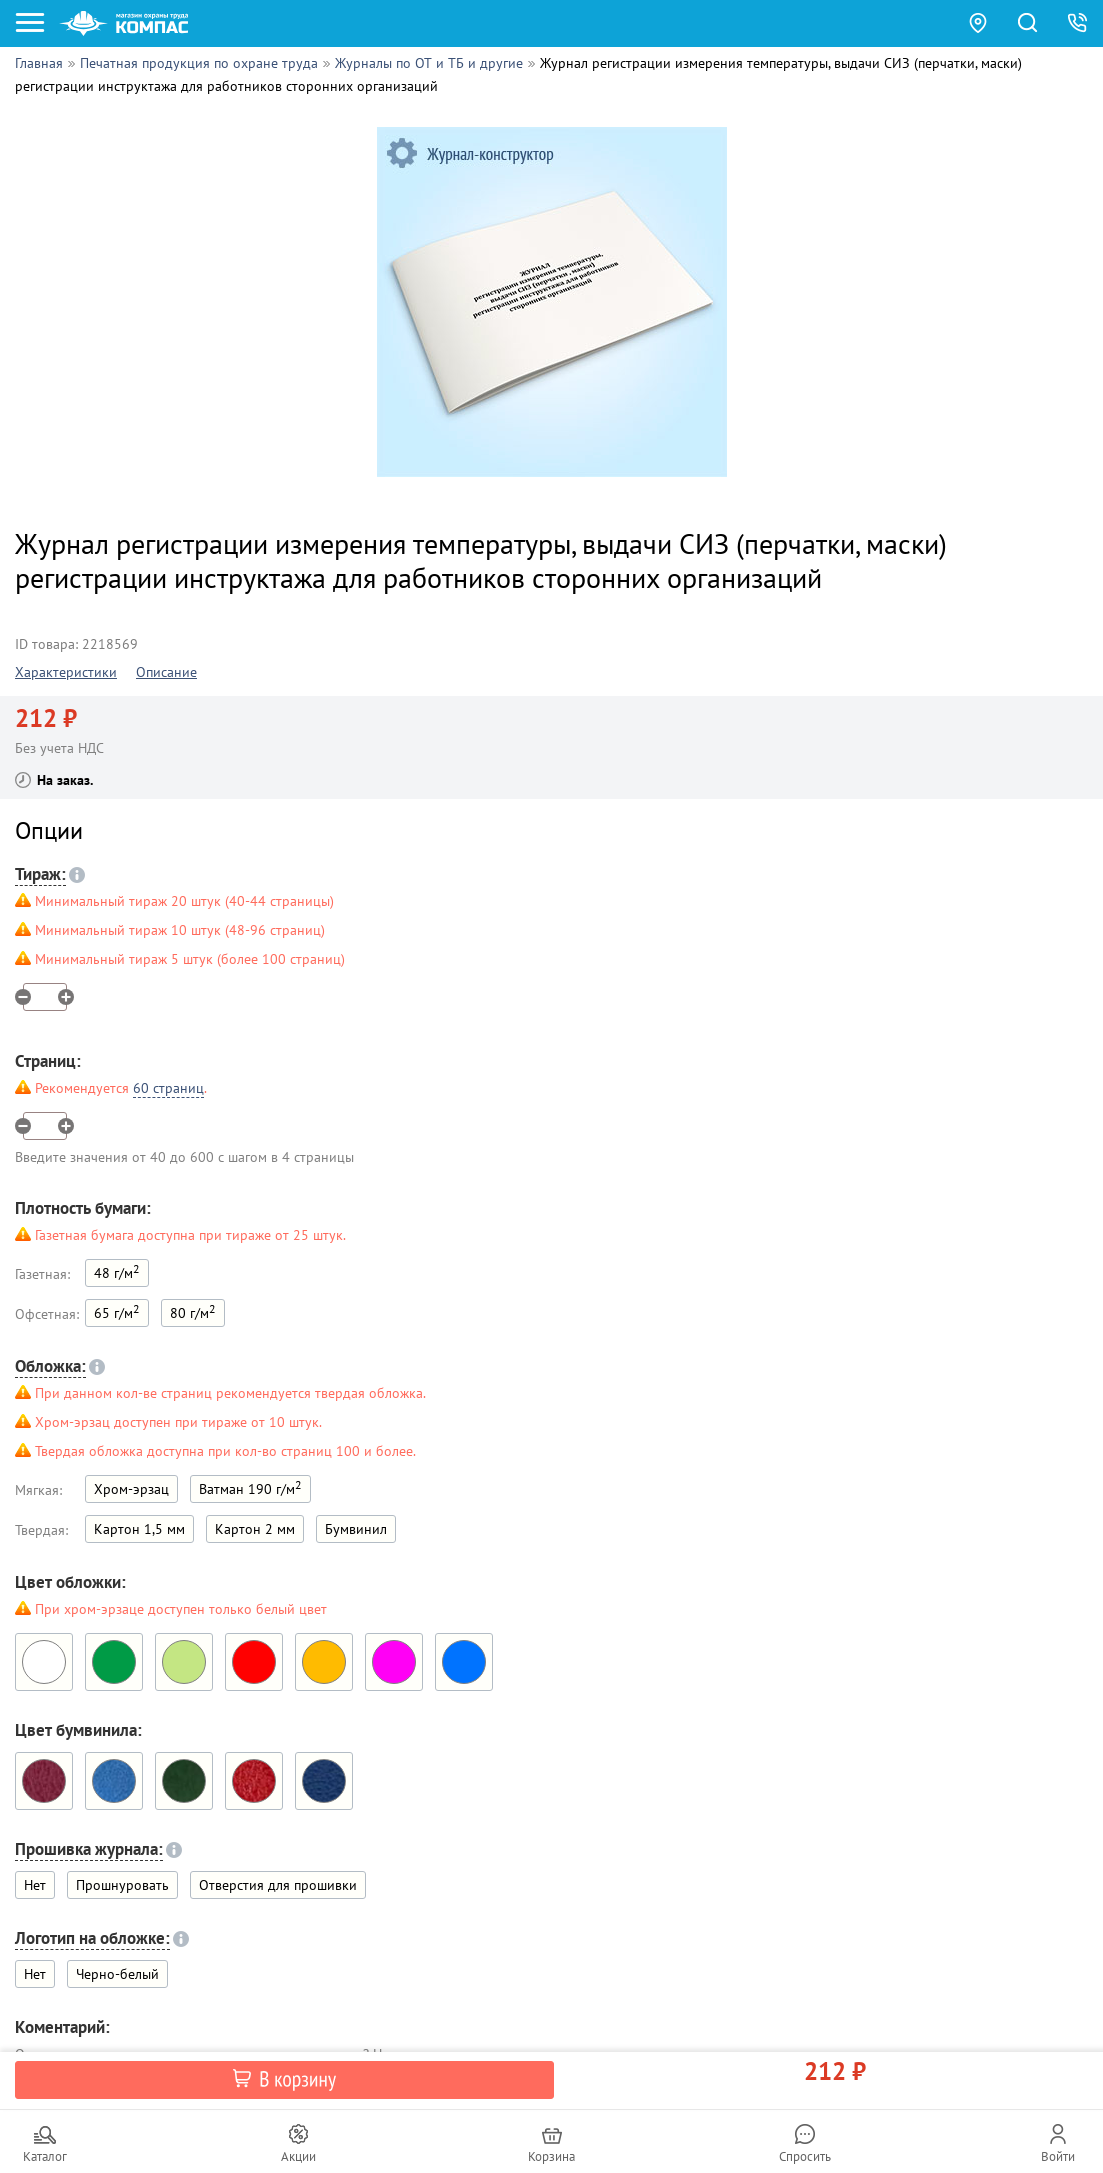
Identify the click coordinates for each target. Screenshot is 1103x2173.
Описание (166, 672)
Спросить (805, 2156)
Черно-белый (117, 1974)
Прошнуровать (122, 1885)
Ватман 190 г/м (250, 1487)
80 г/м (193, 1311)
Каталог (45, 2156)
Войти (1058, 2156)
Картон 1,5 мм (139, 1529)
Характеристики (66, 672)
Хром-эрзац (131, 1489)
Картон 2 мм (255, 1529)
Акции (298, 2156)
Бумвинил (356, 1529)
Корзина (551, 2156)
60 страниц (168, 1088)
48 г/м (117, 1271)
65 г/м (117, 1311)
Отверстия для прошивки (278, 1885)
